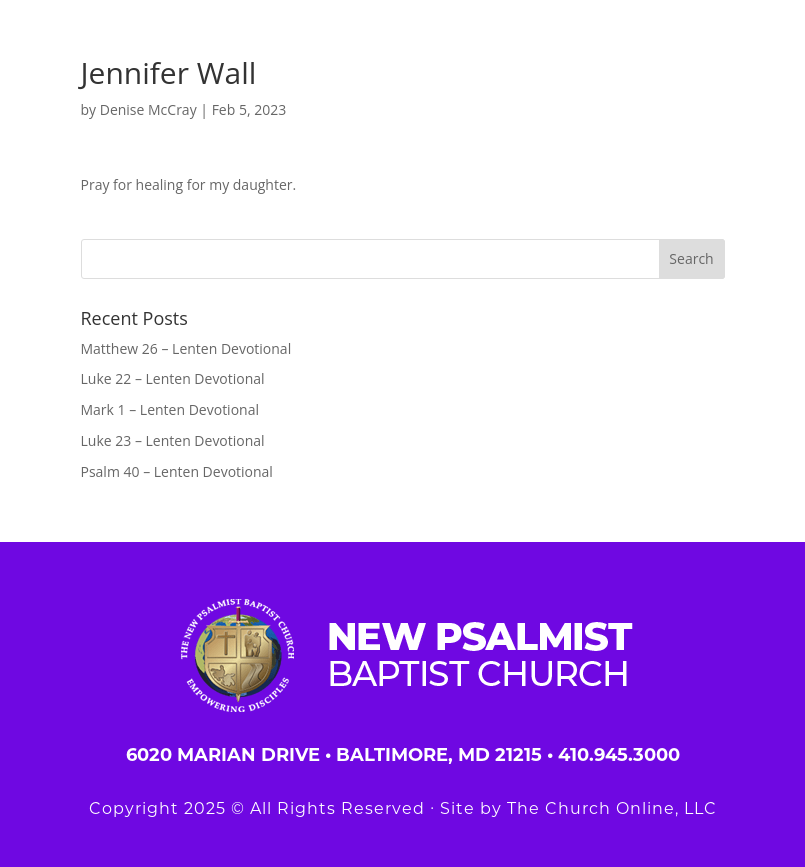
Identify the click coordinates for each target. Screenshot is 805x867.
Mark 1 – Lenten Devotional (170, 409)
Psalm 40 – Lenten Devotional (177, 471)
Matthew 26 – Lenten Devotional (186, 348)
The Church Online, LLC (612, 808)
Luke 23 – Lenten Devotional (173, 440)
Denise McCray (148, 109)
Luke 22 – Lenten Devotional (173, 378)
